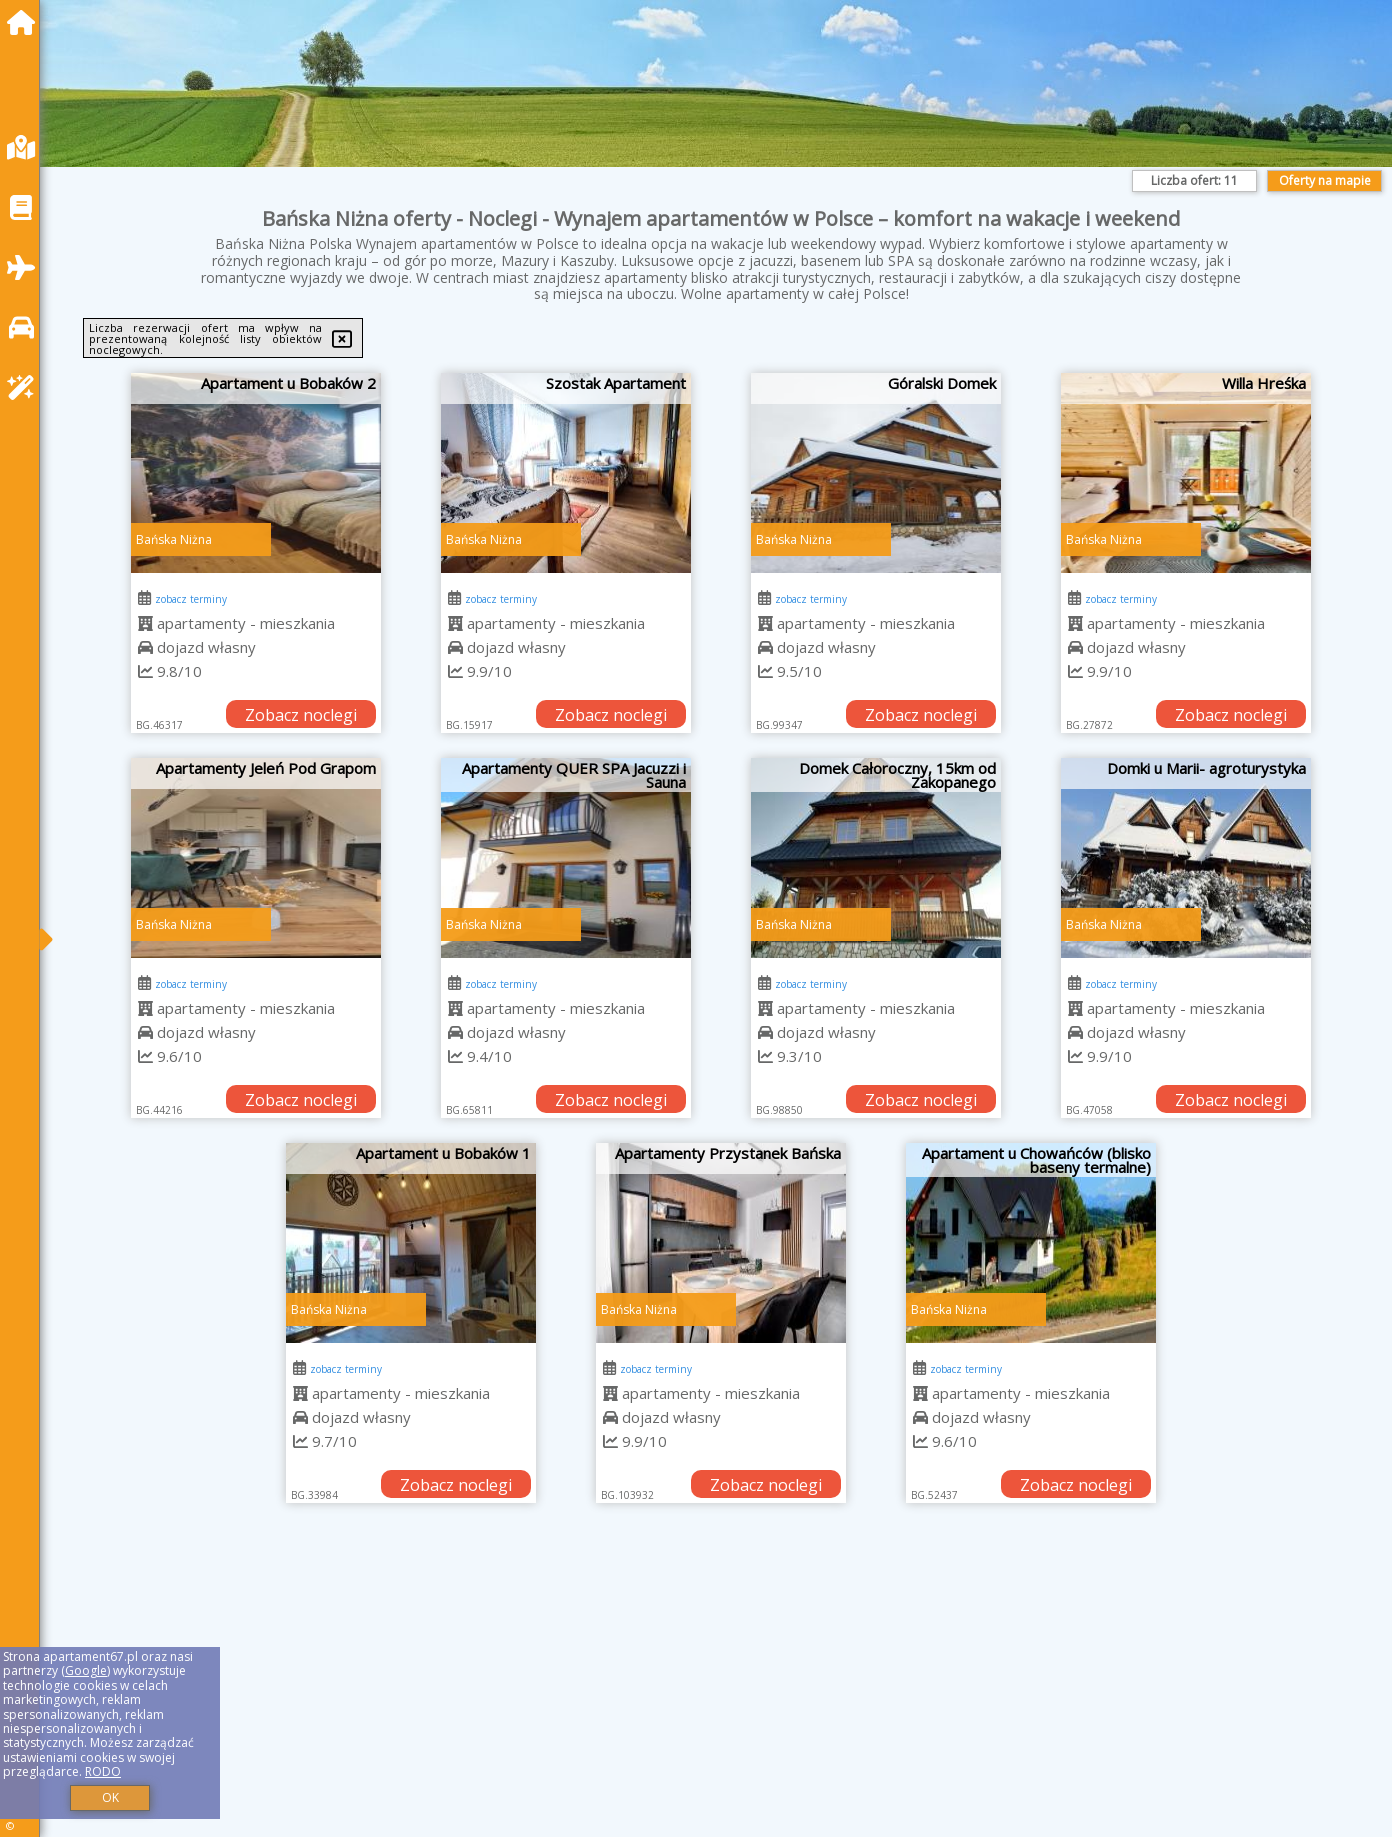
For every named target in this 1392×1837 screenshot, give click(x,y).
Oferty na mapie (1325, 180)
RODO (103, 1771)
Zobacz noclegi (301, 715)
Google (86, 1670)
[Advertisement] (660, 1695)
